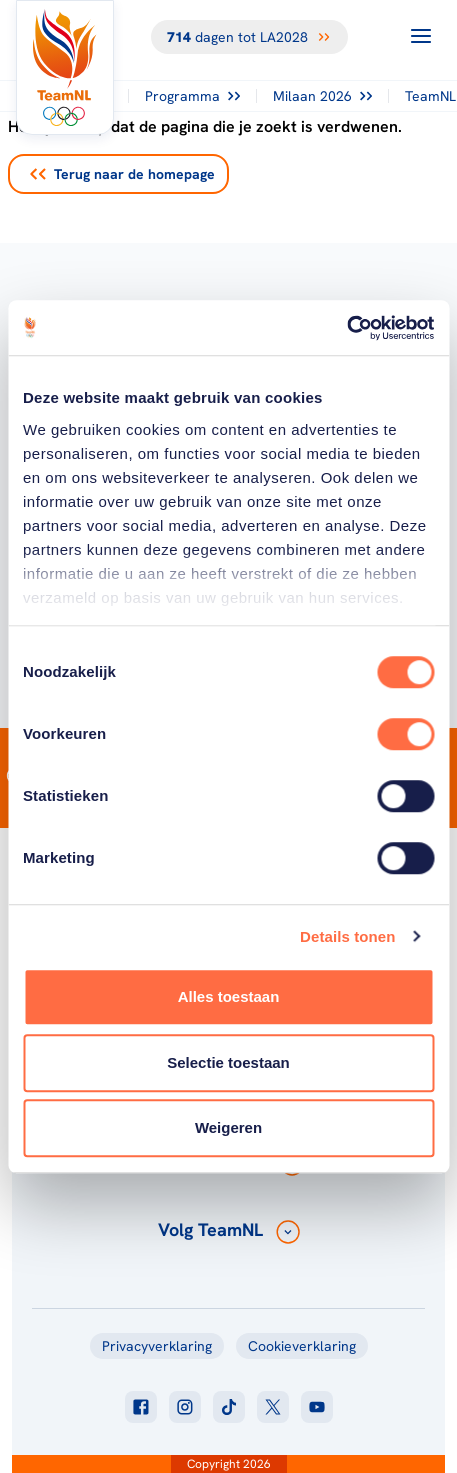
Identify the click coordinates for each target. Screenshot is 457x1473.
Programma (192, 96)
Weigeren (228, 1127)
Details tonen (347, 936)
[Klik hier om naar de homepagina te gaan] (65, 67)
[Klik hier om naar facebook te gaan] (141, 1407)
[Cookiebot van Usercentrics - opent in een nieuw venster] (346, 328)
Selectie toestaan (228, 1062)
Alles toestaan (229, 996)
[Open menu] (421, 36)
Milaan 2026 (322, 96)
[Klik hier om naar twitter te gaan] (273, 1407)
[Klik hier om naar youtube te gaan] (317, 1407)
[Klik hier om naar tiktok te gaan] (229, 1407)
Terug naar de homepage (122, 174)
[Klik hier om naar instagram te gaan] (185, 1407)
